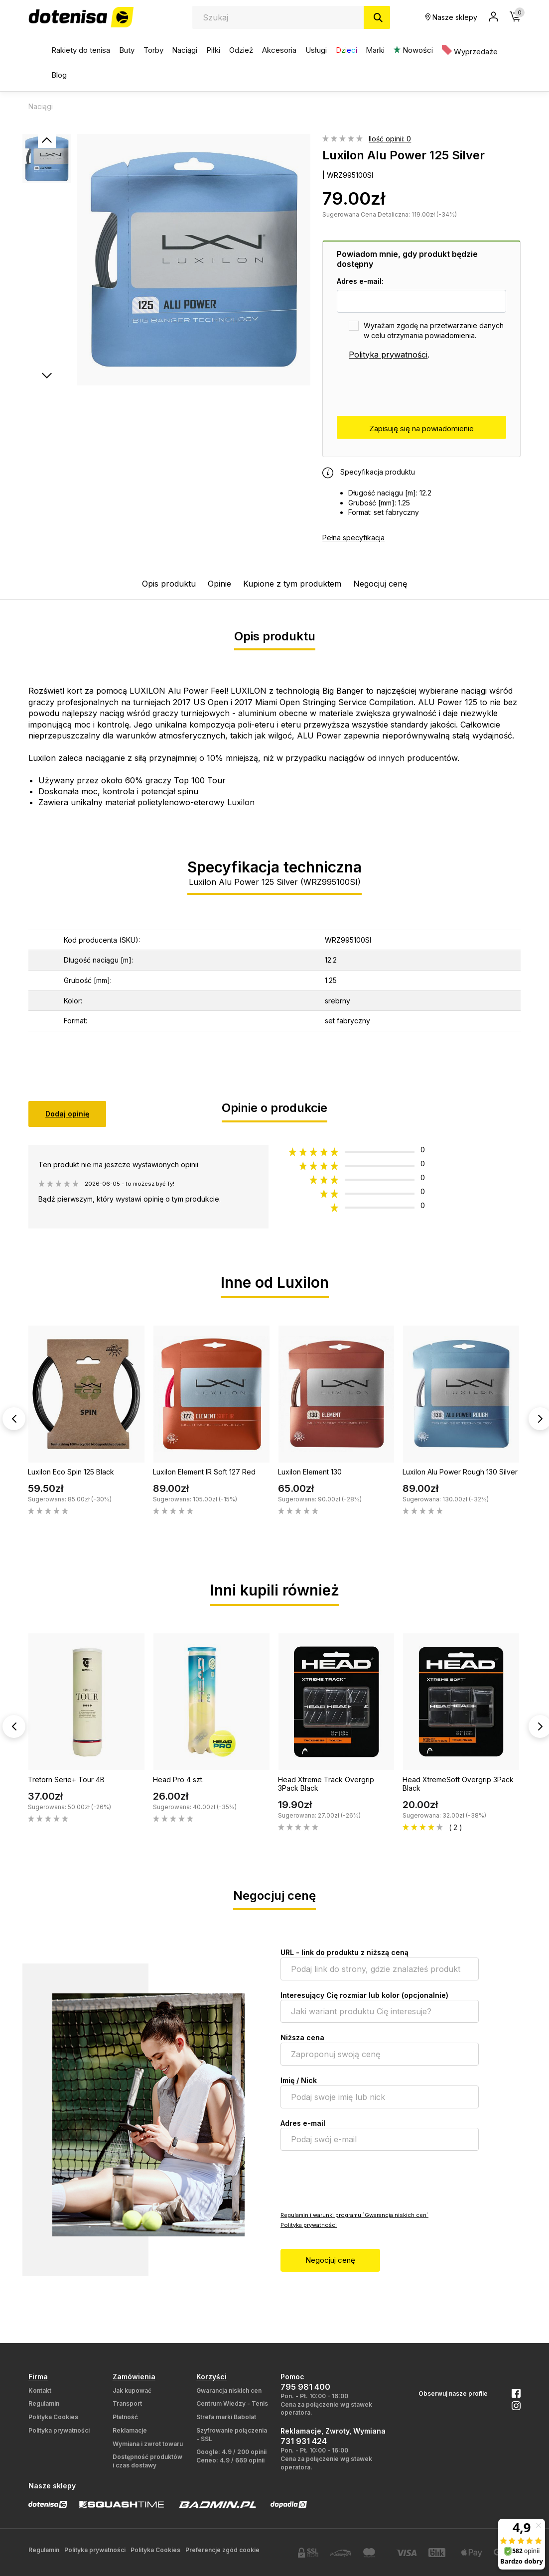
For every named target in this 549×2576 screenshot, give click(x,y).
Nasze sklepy (451, 17)
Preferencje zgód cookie (222, 2550)
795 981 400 (305, 2387)
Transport (127, 2403)
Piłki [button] (213, 50)
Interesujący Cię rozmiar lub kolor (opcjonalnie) (364, 1995)
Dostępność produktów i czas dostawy (147, 2461)
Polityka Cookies (53, 2417)
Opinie (219, 584)
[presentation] (412, 388)
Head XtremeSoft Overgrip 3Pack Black (458, 1783)
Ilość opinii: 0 (390, 138)
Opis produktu (169, 584)
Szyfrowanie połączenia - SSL (231, 2435)
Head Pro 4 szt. (178, 1779)
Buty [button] (127, 50)
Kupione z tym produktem (292, 584)
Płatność (125, 2417)
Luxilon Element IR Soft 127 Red (204, 1472)
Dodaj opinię (67, 1113)
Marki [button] (375, 50)
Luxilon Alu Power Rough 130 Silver (460, 1472)
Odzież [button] (241, 50)
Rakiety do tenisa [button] (80, 50)
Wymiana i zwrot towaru (148, 2444)
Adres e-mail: (360, 281)
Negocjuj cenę (380, 584)
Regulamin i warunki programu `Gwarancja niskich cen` (354, 2214)
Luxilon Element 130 (310, 1472)
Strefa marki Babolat (226, 2417)
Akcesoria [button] (279, 50)
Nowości (413, 50)
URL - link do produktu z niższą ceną (344, 1952)
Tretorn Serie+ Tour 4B (66, 1779)
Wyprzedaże (470, 50)
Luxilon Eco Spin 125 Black (71, 1472)
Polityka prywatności (388, 355)
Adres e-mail (302, 2123)
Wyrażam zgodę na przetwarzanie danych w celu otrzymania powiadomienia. (434, 330)
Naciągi (184, 50)
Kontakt (39, 2390)
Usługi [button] (316, 50)
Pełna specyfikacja (353, 537)
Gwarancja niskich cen (229, 2390)
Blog (59, 75)
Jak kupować (132, 2390)
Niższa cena (302, 2037)
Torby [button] (153, 50)
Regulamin (43, 2403)
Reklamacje (130, 2430)
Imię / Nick (298, 2080)
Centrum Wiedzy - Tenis (232, 2403)
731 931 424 (303, 2441)
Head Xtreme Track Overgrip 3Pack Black (326, 1783)
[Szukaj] (377, 17)
